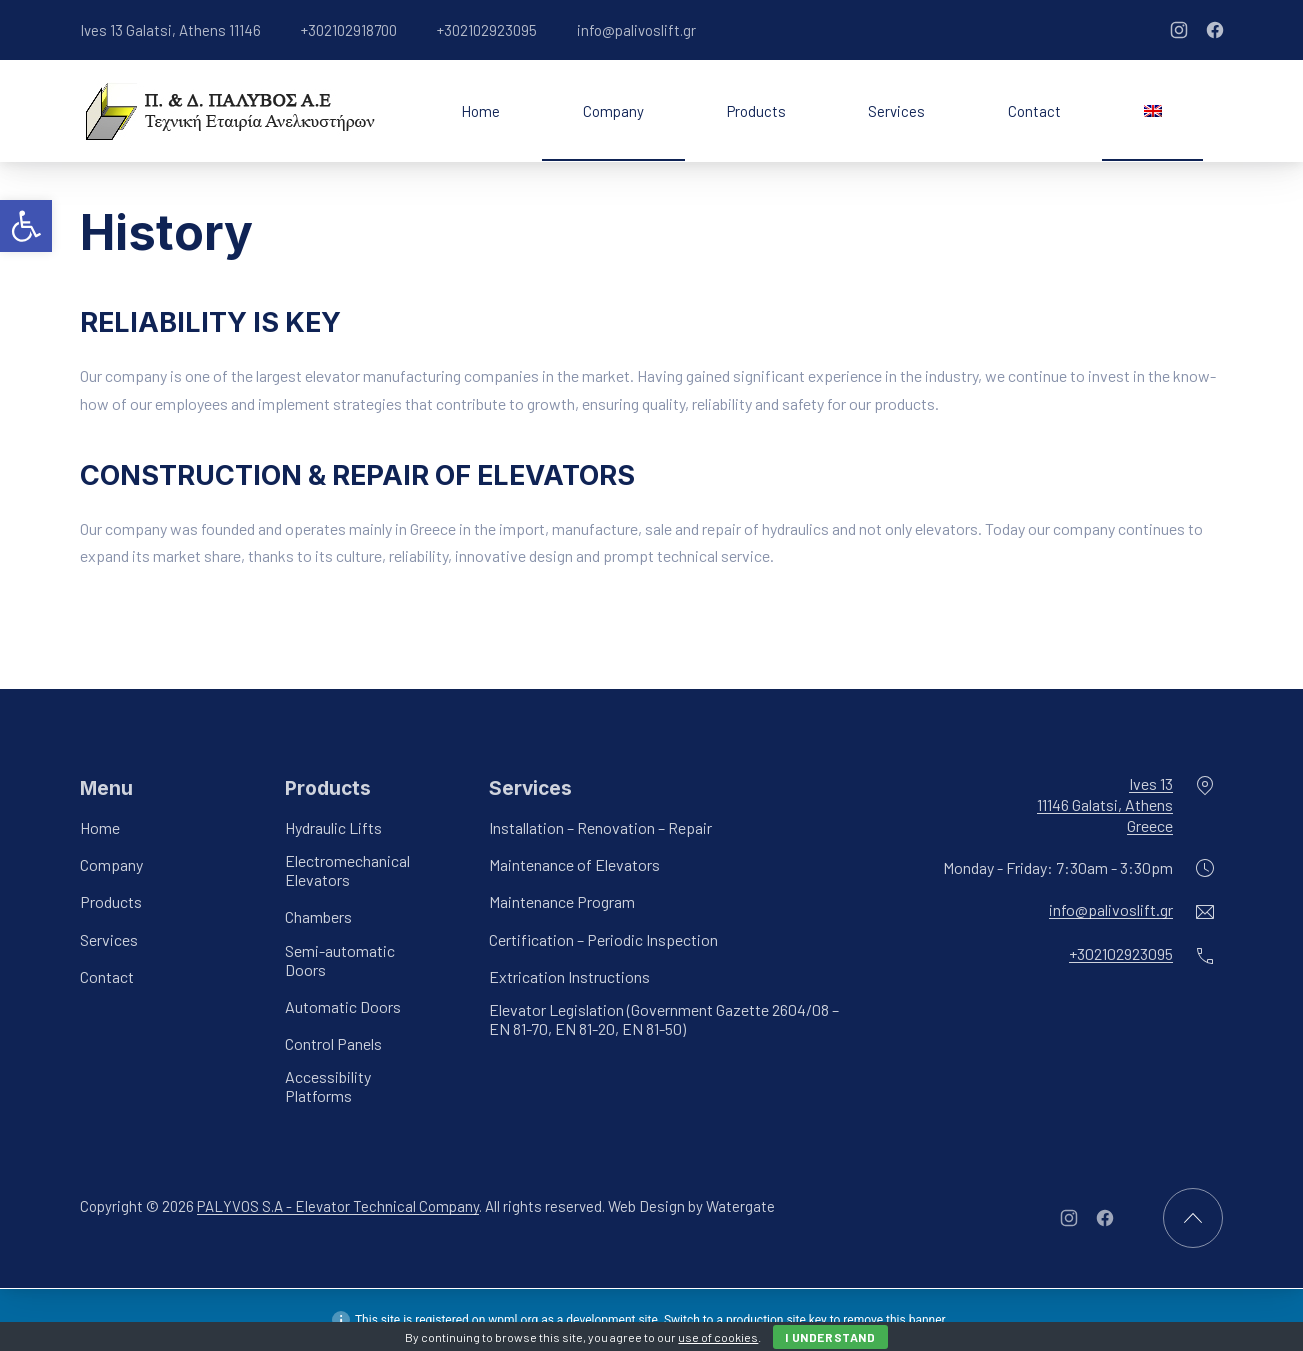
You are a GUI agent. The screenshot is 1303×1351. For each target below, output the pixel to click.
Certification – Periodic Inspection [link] (603, 939)
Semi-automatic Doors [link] (340, 960)
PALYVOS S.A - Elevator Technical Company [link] (338, 1207)
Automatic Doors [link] (343, 1006)
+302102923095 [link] (487, 30)
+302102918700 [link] (349, 30)
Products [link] (756, 111)
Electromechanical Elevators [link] (347, 870)
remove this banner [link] (894, 1320)
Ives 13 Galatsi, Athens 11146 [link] (170, 30)
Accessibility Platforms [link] (328, 1086)
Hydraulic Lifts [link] (333, 827)
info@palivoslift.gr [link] (636, 30)
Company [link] (613, 111)
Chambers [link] (318, 917)
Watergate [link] (740, 1207)
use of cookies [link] (718, 1337)
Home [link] (480, 111)
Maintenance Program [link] (562, 902)
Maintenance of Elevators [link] (574, 864)
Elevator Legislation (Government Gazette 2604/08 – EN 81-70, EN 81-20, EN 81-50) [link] (664, 1019)
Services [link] (896, 111)
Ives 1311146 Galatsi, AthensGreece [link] (1105, 804)
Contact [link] (1034, 111)
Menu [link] (106, 788)
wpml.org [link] (513, 1320)
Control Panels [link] (333, 1043)
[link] (26, 226)
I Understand (830, 1337)
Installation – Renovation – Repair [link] (600, 827)
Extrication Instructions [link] (569, 976)
